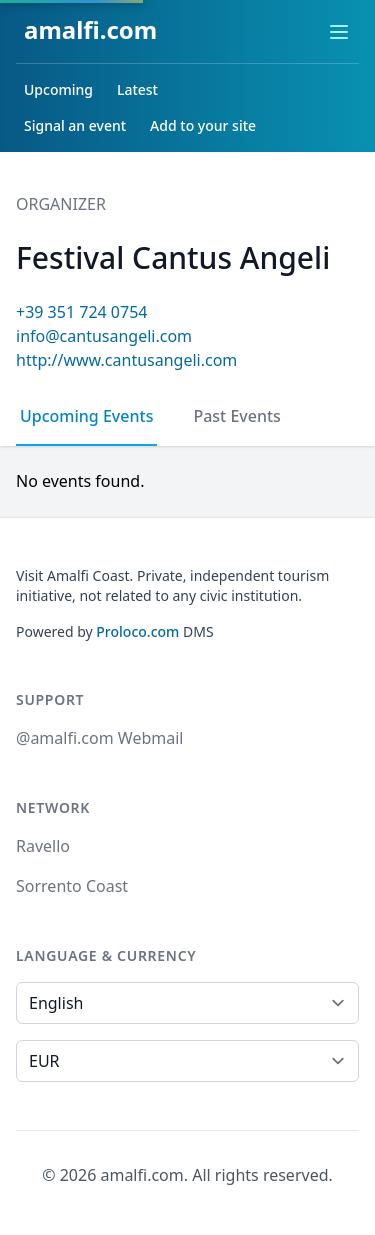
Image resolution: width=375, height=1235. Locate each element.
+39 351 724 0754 (81, 312)
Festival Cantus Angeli (173, 257)
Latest (137, 89)
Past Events (236, 416)
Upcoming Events (86, 416)
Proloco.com (137, 631)
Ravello (43, 846)
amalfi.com (90, 29)
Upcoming (58, 89)
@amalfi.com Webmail (99, 738)
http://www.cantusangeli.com (126, 360)
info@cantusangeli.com (104, 336)
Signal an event (75, 125)
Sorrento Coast (72, 886)
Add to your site (203, 125)
